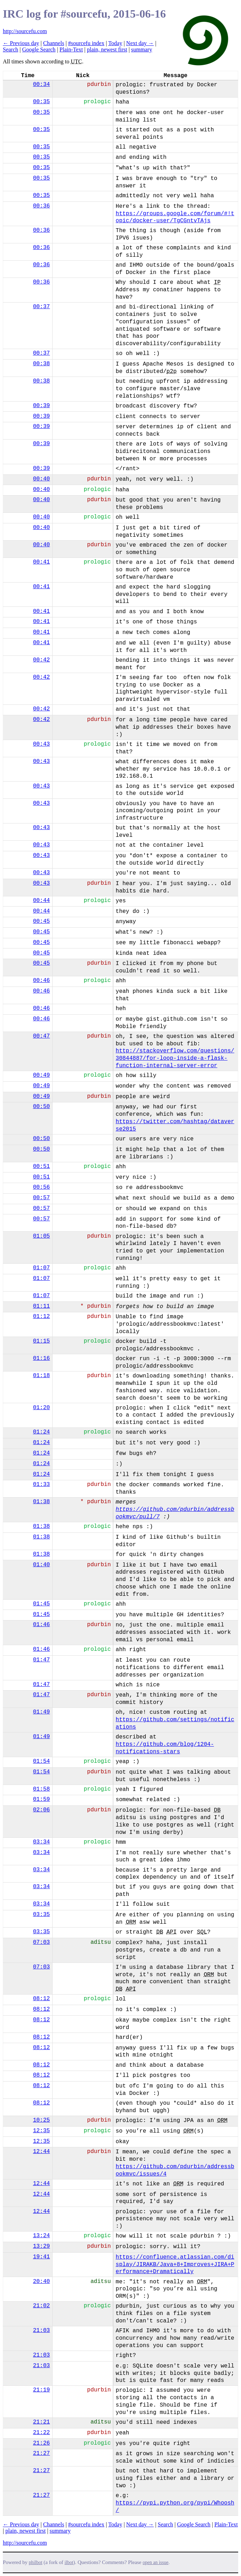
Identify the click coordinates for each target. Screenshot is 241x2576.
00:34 (41, 84)
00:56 (41, 1187)
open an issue (155, 2562)
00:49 (41, 1075)
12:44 (41, 2151)
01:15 (41, 1341)
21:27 (41, 2453)
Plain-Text (71, 49)
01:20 (41, 1408)
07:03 (41, 1942)
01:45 (41, 1604)
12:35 (41, 2131)
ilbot (69, 2562)
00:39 (41, 406)
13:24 (41, 2236)
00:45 (41, 921)
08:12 (41, 1999)
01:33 (41, 1484)
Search (10, 49)
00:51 (41, 1166)
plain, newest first (107, 49)
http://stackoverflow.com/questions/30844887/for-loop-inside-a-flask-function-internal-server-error (175, 1058)
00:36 (41, 206)
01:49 (41, 1712)
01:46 (41, 1625)
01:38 (41, 1502)
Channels (53, 43)
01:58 (41, 1789)
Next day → (140, 43)
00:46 (41, 980)
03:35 (41, 1914)
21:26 (41, 2443)
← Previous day (21, 43)
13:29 (41, 2246)
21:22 (41, 2432)
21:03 (41, 2330)
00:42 (41, 660)
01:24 (41, 1432)
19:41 (41, 2257)
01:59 (41, 1799)
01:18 (41, 1376)
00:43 (41, 744)
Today (115, 43)
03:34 (41, 1842)
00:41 (41, 562)
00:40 (41, 479)
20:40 (41, 2281)
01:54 (41, 1761)
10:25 (41, 2120)
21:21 (41, 2422)
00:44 (41, 900)
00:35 (41, 102)
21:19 (41, 2390)
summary (141, 49)
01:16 (41, 1358)
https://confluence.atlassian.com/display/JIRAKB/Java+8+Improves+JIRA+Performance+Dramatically (175, 2264)
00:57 (41, 1198)
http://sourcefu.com (25, 31)
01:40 (41, 1565)
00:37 (41, 307)
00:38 (41, 364)
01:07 (41, 1268)
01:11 (41, 1306)
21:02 (41, 2306)
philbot (35, 2562)
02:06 (41, 1810)
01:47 (41, 1660)
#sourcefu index (86, 43)
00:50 (41, 1106)
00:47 (41, 1036)
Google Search (39, 49)
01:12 (41, 1316)
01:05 (41, 1236)
